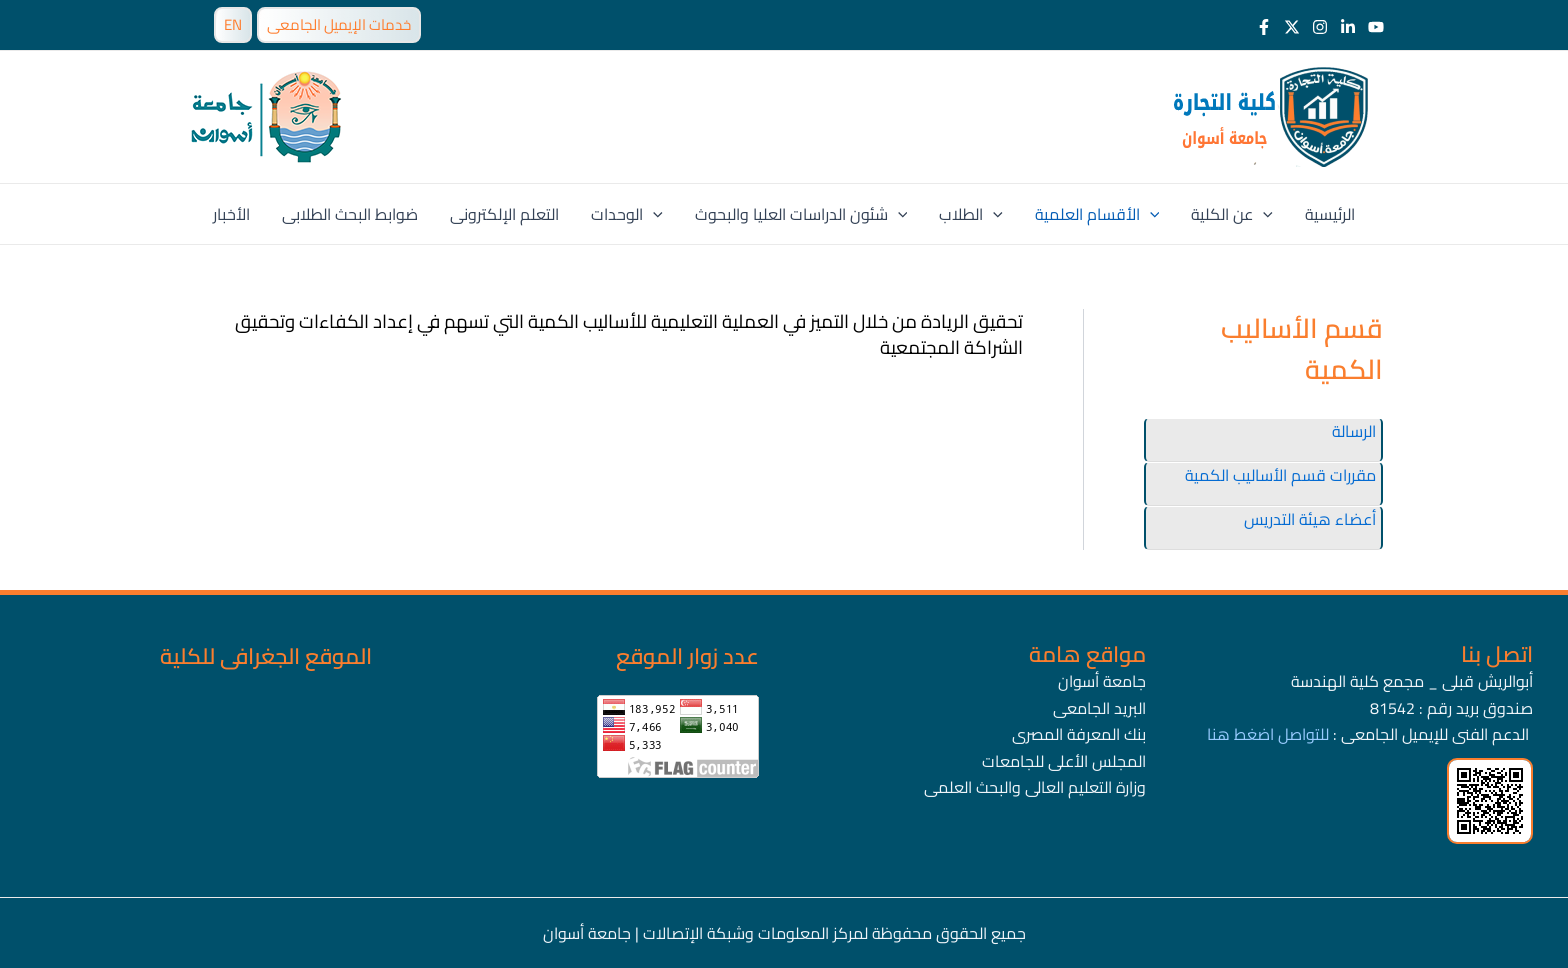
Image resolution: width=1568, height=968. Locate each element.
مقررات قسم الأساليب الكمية (1280, 475)
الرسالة (1354, 431)
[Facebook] (1264, 27)
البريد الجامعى (1099, 708)
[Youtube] (1376, 27)
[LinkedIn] (1348, 27)
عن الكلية (1232, 214)
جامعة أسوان (1102, 681)
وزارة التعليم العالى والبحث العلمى (1035, 787)
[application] (653, 214)
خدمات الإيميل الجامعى (339, 24)
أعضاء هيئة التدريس (1310, 519)
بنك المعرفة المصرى (1079, 734)
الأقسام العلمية (1097, 214)
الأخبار (231, 214)
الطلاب (971, 214)
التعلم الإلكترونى (504, 214)
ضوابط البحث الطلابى (350, 214)
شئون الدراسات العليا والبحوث (801, 214)
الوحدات (627, 214)
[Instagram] (1320, 27)
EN (233, 24)
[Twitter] (1292, 27)
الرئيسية (1330, 214)
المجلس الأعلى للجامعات (1064, 761)
